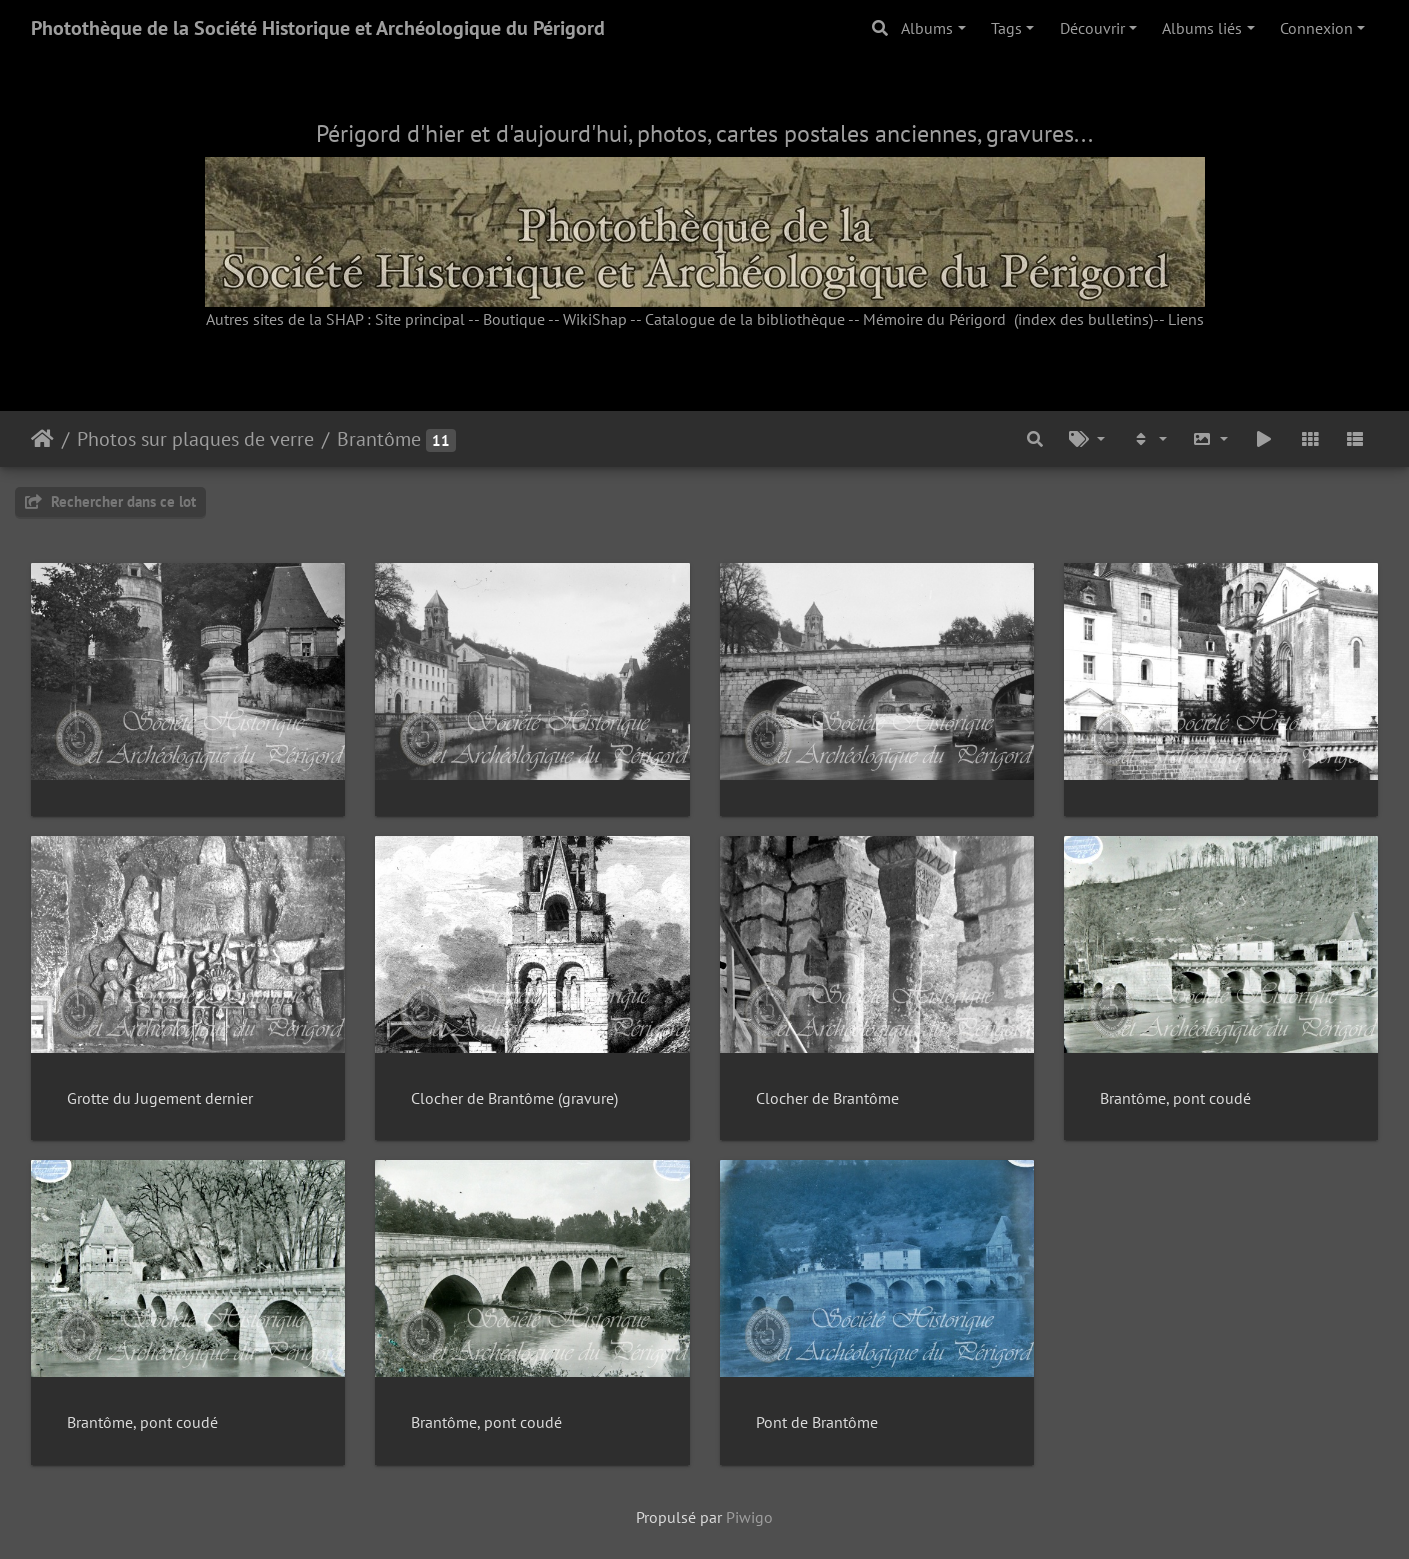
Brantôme (379, 439)
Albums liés (1202, 28)
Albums (927, 28)
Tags (1006, 28)
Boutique (514, 319)
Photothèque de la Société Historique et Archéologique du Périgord (318, 28)
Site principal (420, 319)
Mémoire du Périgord (934, 319)
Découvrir (1092, 28)
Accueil (42, 439)
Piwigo (749, 1517)
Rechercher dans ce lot (110, 501)
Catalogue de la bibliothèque (745, 319)
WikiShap (595, 319)
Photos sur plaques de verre (195, 439)
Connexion (1316, 28)
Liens (1186, 319)
